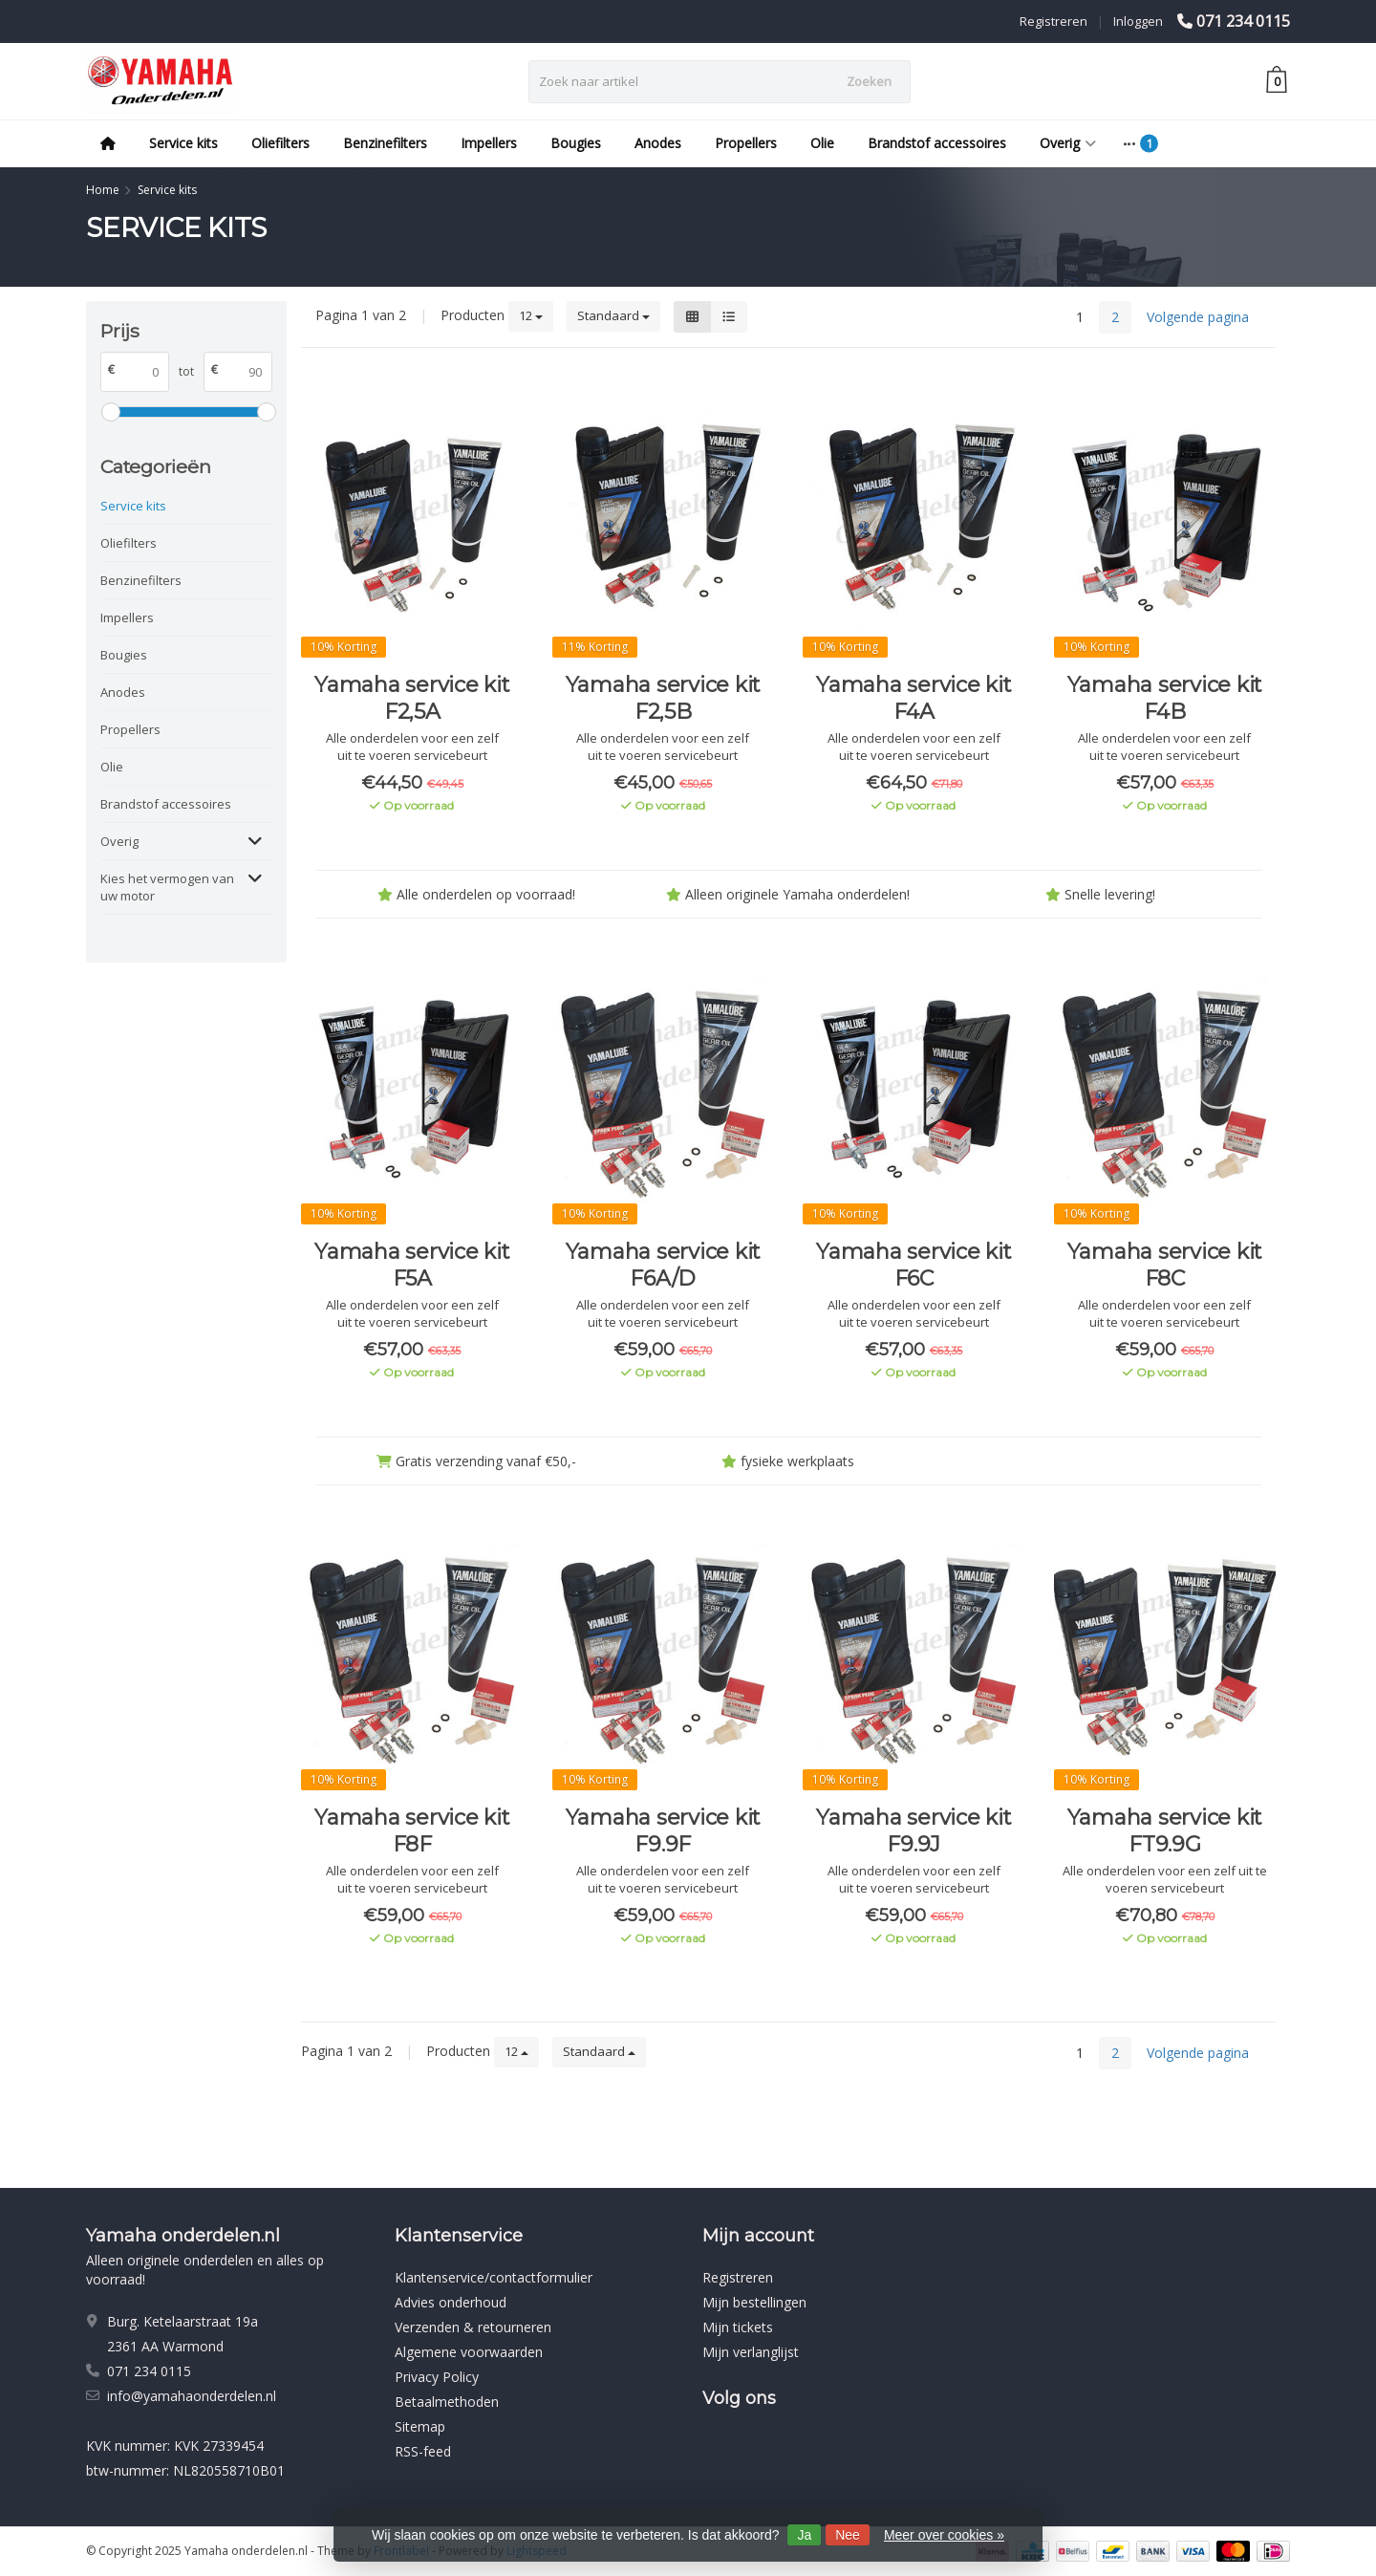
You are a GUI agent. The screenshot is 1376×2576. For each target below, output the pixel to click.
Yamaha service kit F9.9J (914, 1831)
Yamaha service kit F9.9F (664, 1831)
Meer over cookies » (944, 2535)
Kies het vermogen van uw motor (167, 887)
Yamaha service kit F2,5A (412, 698)
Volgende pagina (1198, 317)
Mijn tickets (737, 2327)
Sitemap (420, 2426)
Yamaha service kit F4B (1165, 698)
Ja (804, 2535)
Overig (1068, 143)
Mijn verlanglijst (750, 2352)
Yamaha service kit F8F (412, 1831)
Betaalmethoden (447, 2401)
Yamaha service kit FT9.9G (1165, 1831)
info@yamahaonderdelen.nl (191, 2396)
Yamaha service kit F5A (412, 1265)
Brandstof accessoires (937, 143)
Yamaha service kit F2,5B (664, 698)
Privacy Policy (437, 2377)
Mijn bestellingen (754, 2302)
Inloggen (1138, 21)
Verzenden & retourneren (473, 2327)
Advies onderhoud (450, 2302)
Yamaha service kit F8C (1165, 1265)
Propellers (746, 143)
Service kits (183, 143)
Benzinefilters (385, 143)
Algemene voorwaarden (469, 2352)
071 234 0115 (1243, 21)
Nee (847, 2535)
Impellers (489, 143)
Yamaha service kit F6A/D (664, 1265)
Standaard (613, 315)
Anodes (657, 143)
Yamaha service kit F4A (914, 698)
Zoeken (869, 81)
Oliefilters (280, 143)
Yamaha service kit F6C (914, 1265)
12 (531, 315)
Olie (822, 143)
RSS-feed (423, 2451)
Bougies (575, 143)
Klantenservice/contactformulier (493, 2277)
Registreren (1053, 21)
